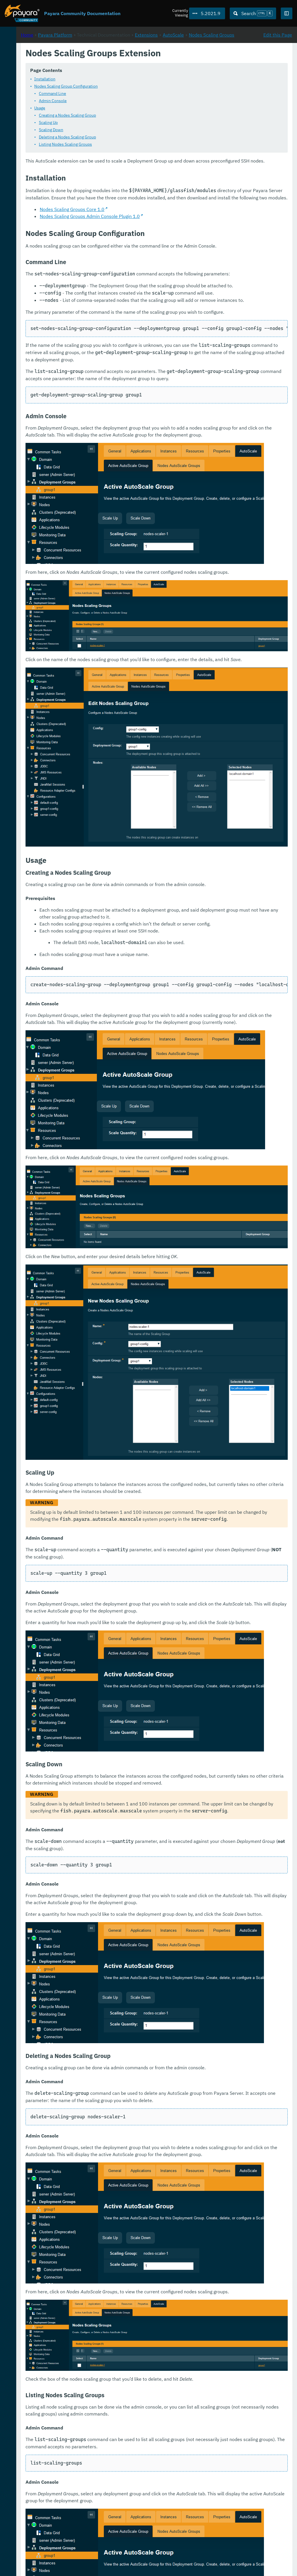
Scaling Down (128, 137)
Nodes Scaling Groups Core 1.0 (149, 237)
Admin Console (130, 108)
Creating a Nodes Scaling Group (144, 122)
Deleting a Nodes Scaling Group (144, 144)
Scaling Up (125, 129)
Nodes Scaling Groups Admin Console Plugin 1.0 (167, 244)
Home (104, 61)
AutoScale (108, 68)
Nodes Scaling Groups (147, 68)
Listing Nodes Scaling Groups (142, 151)
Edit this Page (277, 61)
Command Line (129, 100)
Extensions (223, 61)
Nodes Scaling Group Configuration (143, 93)
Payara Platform (23, 58)
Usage (116, 115)
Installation (121, 86)
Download (71, 2554)
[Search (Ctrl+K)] (253, 13)
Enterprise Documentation (56, 2565)
